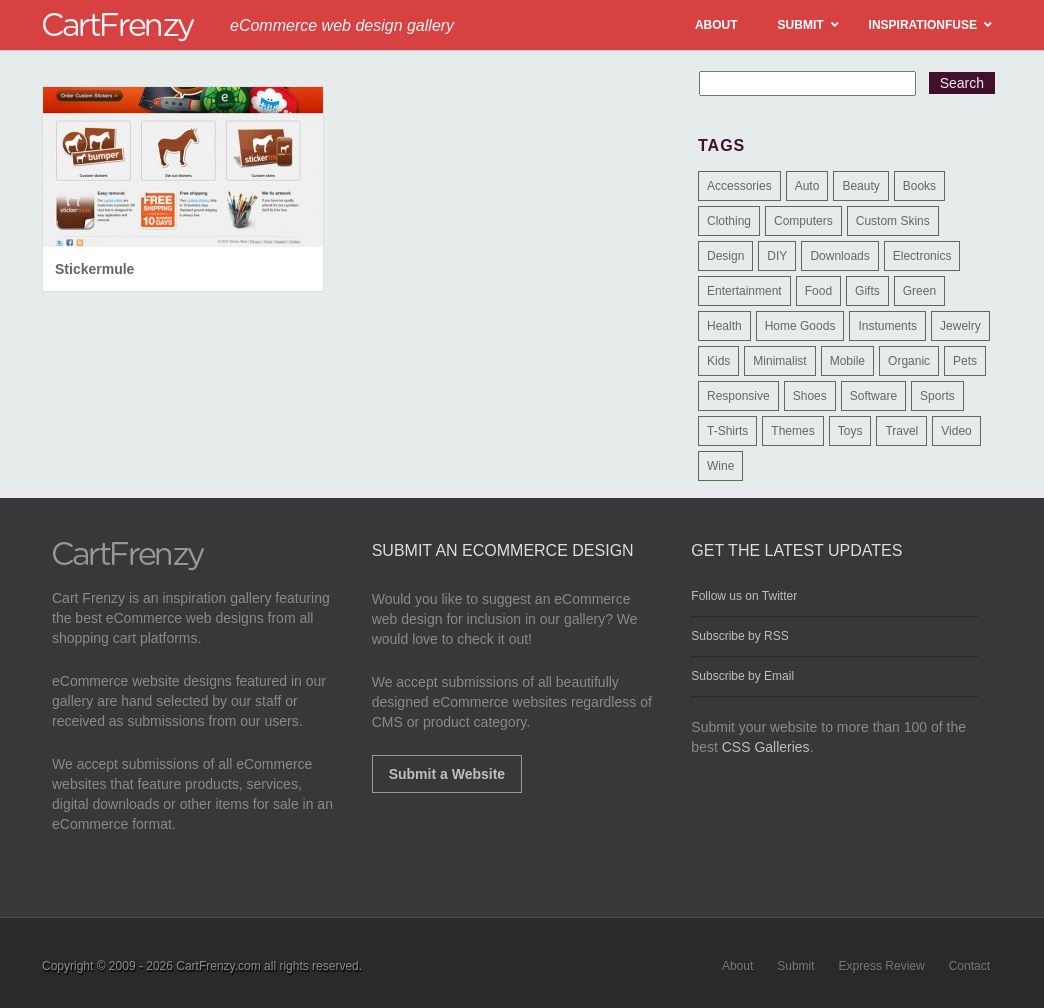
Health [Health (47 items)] (724, 326)
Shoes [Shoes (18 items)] (810, 396)
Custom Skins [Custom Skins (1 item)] (893, 221)
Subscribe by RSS (739, 636)
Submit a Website (447, 774)
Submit (795, 966)
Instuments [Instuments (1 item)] (887, 326)
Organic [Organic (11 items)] (909, 361)
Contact (969, 966)
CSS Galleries (766, 747)
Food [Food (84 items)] (818, 291)
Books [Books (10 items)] (919, 186)
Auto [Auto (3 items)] (807, 186)
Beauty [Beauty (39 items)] (860, 186)
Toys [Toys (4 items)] (850, 431)
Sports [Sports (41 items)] (937, 396)
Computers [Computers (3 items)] (803, 221)
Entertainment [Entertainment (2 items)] (744, 291)
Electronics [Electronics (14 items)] (922, 256)
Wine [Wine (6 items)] (720, 466)
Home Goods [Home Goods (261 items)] (800, 326)
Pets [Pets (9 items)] (965, 361)
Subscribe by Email (742, 676)
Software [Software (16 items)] (873, 396)
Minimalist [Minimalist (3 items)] (779, 361)
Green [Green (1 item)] (919, 291)
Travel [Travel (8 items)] (901, 431)
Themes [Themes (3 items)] (792, 431)
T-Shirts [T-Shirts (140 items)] (727, 431)
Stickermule (94, 269)
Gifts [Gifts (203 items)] (867, 291)
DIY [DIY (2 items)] (777, 256)
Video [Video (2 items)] (956, 431)
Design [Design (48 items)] (725, 256)
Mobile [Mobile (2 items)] (847, 361)
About (737, 966)
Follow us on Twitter (744, 596)
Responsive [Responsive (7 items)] (738, 396)
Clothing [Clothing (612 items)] (729, 221)
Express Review (882, 966)
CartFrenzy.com (218, 966)
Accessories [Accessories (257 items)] (739, 186)
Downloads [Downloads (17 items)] (839, 256)
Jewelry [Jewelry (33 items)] (960, 326)
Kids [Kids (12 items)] (718, 361)
